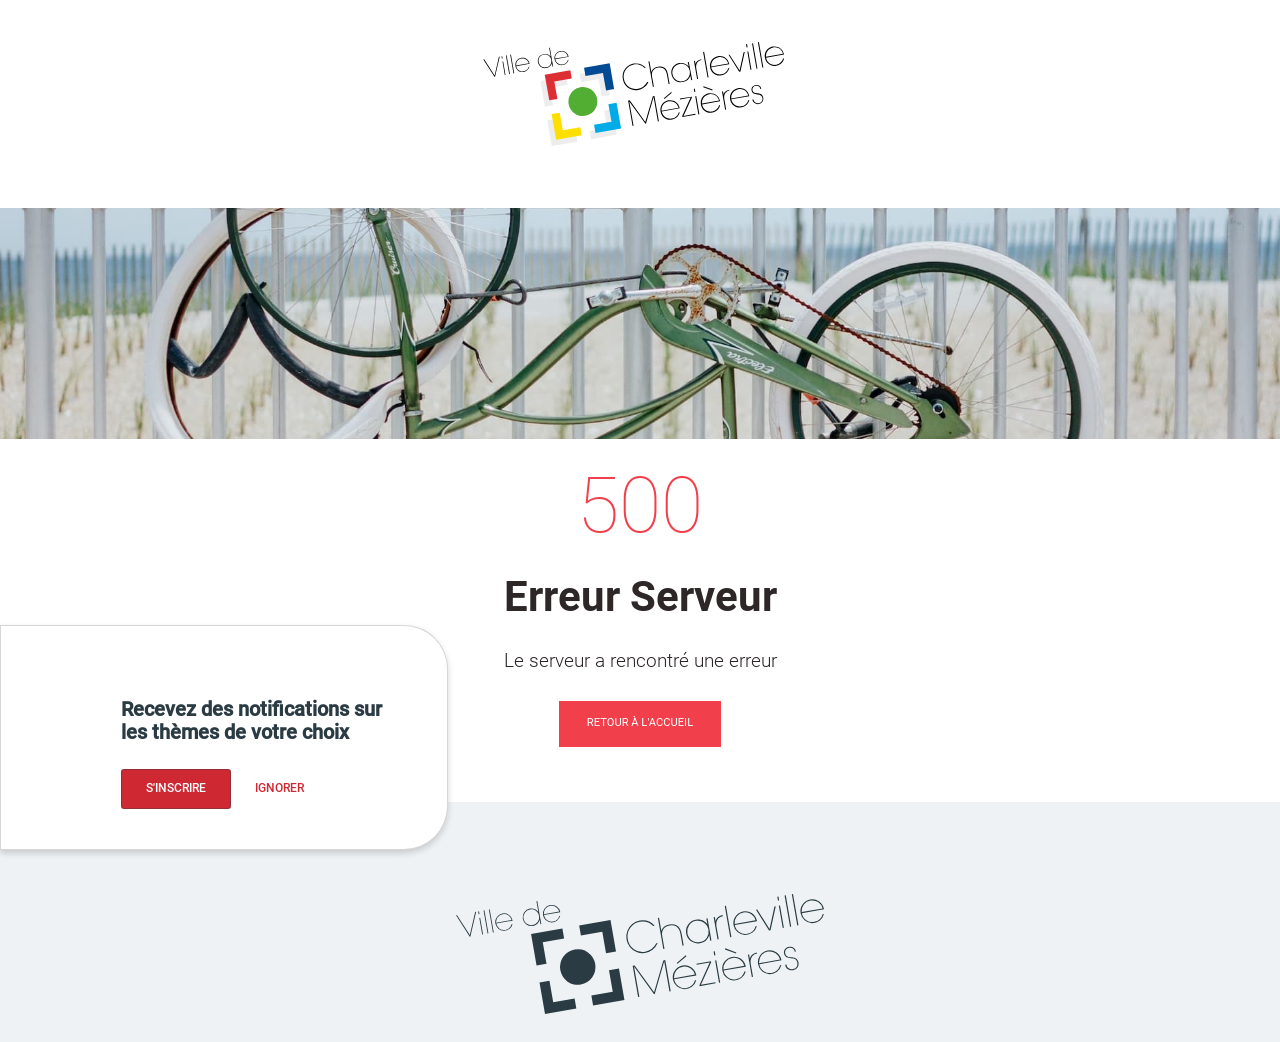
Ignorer (279, 788)
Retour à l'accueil (640, 722)
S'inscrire (176, 788)
